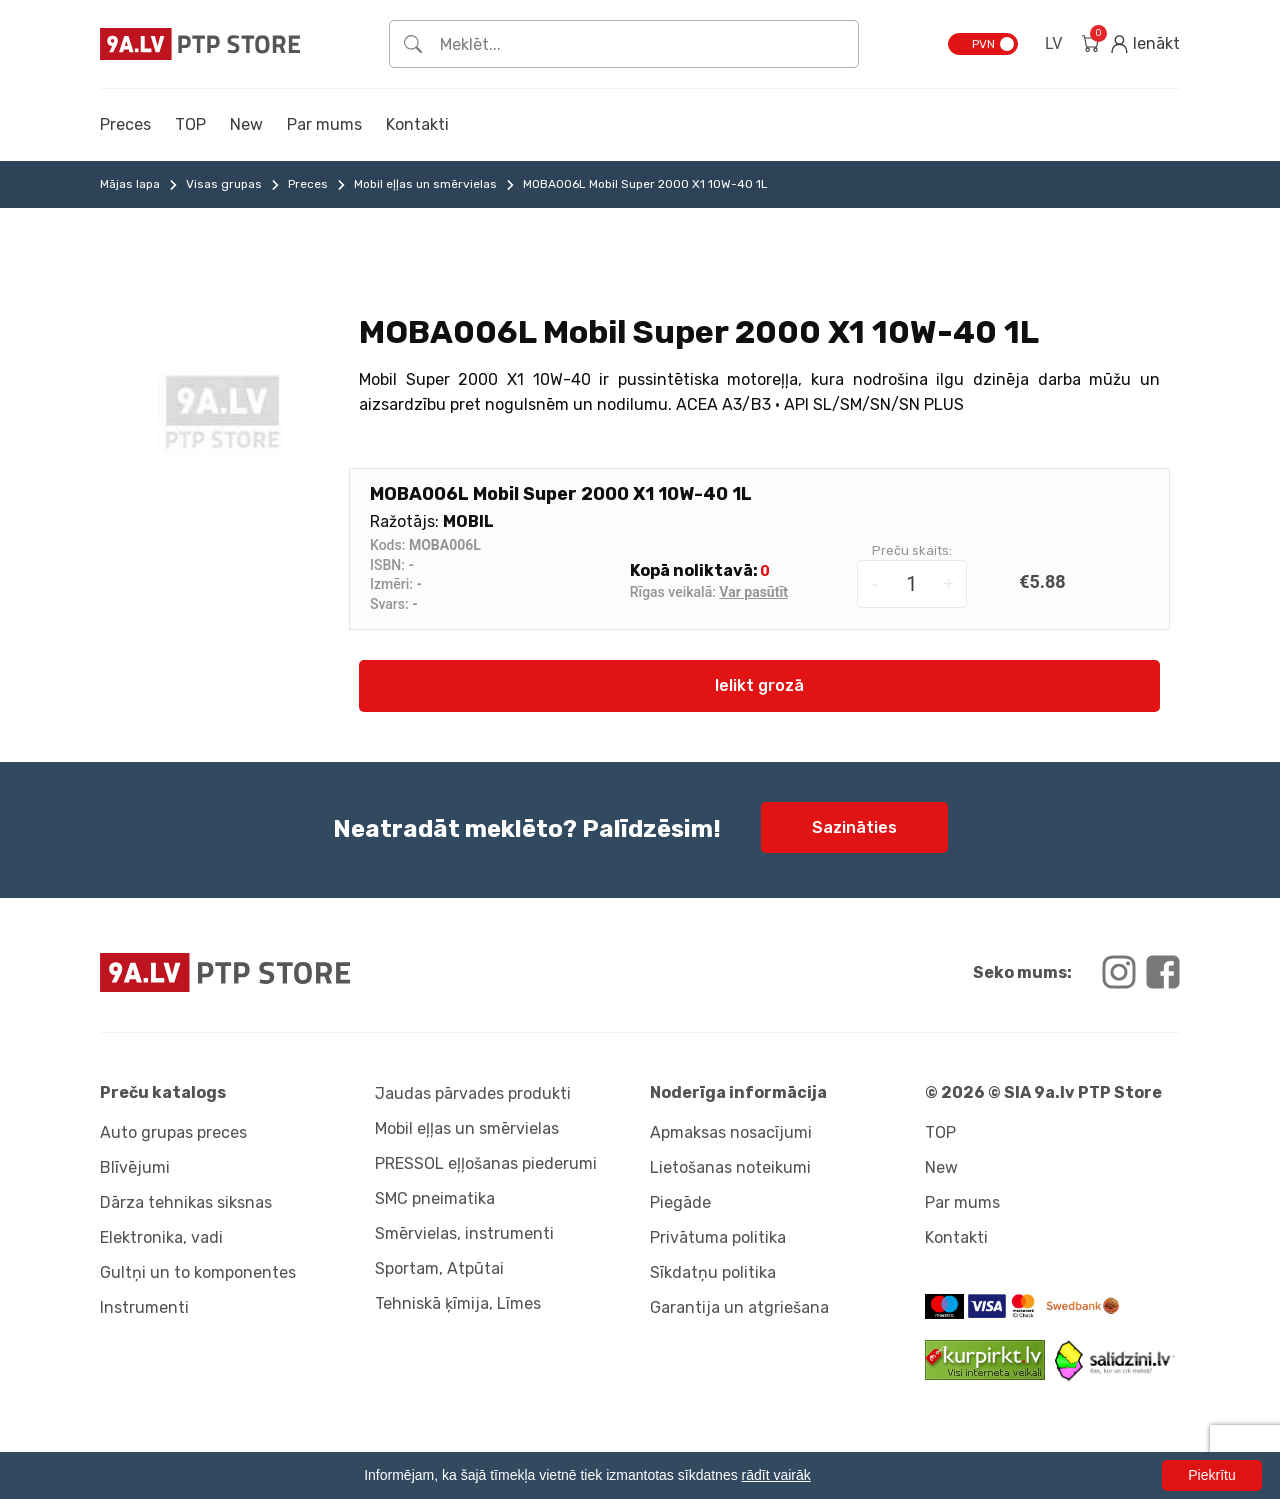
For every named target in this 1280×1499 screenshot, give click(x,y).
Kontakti (417, 124)
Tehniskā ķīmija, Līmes (458, 1303)
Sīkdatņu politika (713, 1272)
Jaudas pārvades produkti (473, 1093)
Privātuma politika (718, 1237)
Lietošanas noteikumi (730, 1167)
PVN (983, 44)
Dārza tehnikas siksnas (186, 1202)
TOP (190, 124)
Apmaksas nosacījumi (731, 1132)
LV (1053, 43)
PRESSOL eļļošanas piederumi (486, 1163)
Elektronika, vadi (161, 1237)
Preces (125, 124)
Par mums (324, 124)
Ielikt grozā (759, 685)
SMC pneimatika (435, 1198)
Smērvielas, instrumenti (464, 1233)
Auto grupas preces (173, 1132)
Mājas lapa (130, 184)
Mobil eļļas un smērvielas (425, 184)
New (246, 124)
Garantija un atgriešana (739, 1307)
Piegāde (680, 1202)
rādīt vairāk (776, 1475)
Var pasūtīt (753, 592)
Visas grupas (224, 184)
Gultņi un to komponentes (198, 1272)
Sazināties (854, 827)
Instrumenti (144, 1307)
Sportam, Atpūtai (439, 1268)
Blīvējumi (135, 1167)
